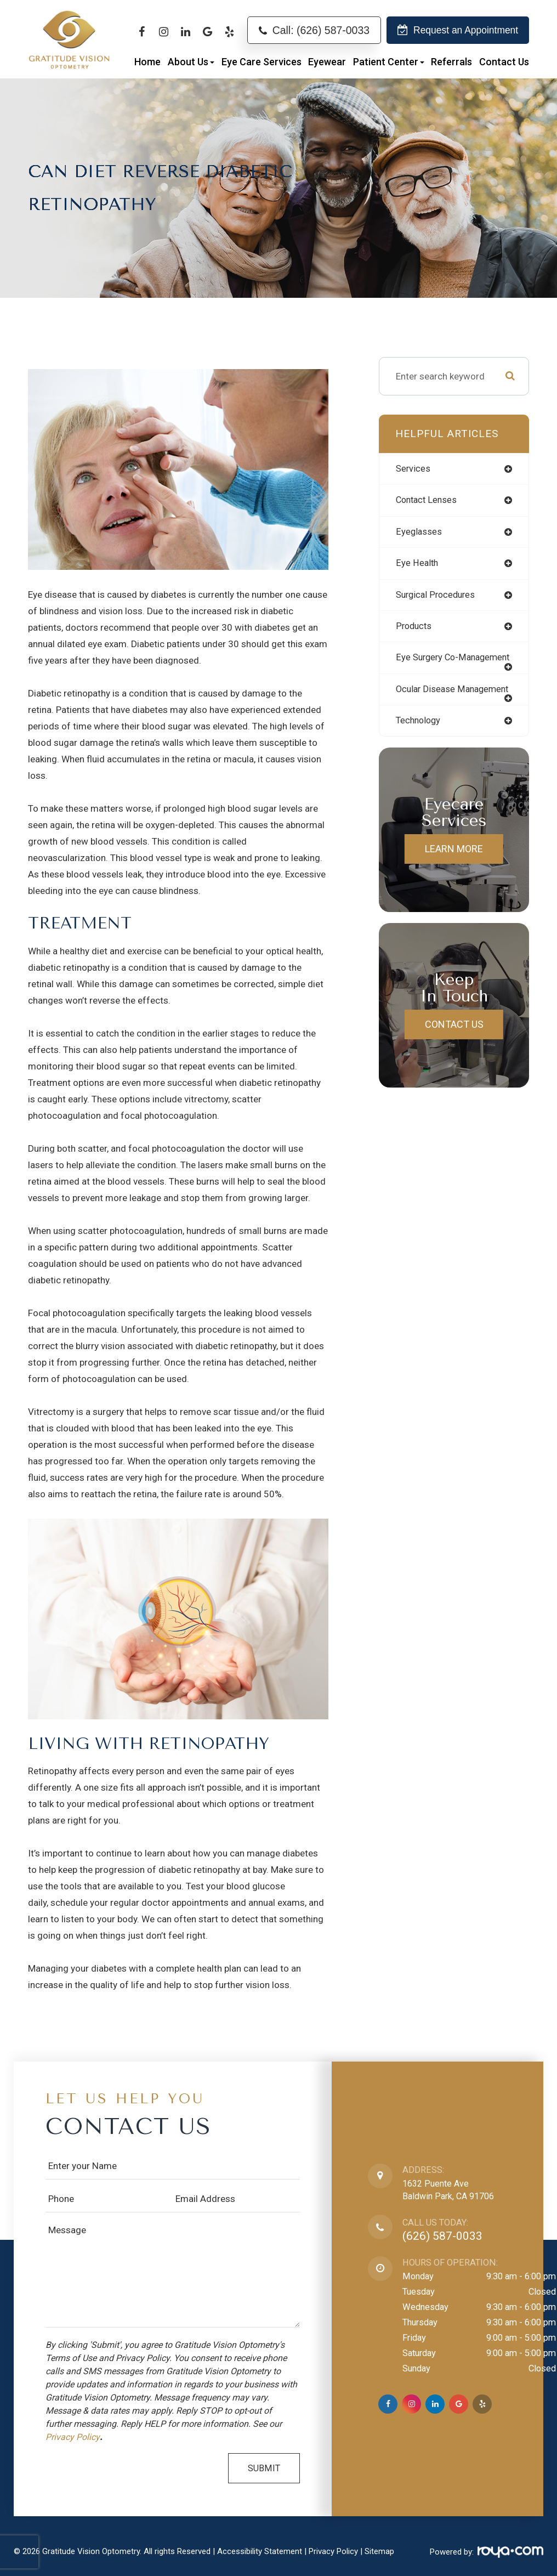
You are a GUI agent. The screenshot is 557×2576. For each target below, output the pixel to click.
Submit (264, 2468)
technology (420, 742)
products (415, 627)
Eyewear (327, 61)
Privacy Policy (73, 2437)
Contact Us (504, 61)
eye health (417, 564)
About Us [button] (191, 61)
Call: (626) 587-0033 (321, 30)
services (413, 468)
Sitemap (379, 2551)
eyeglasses (419, 532)
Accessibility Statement (259, 2551)
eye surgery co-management (429, 665)
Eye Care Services (261, 61)
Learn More (454, 871)
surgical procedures (438, 596)
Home (147, 61)
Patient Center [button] (388, 61)
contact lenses (428, 500)
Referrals (451, 61)
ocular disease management (427, 706)
